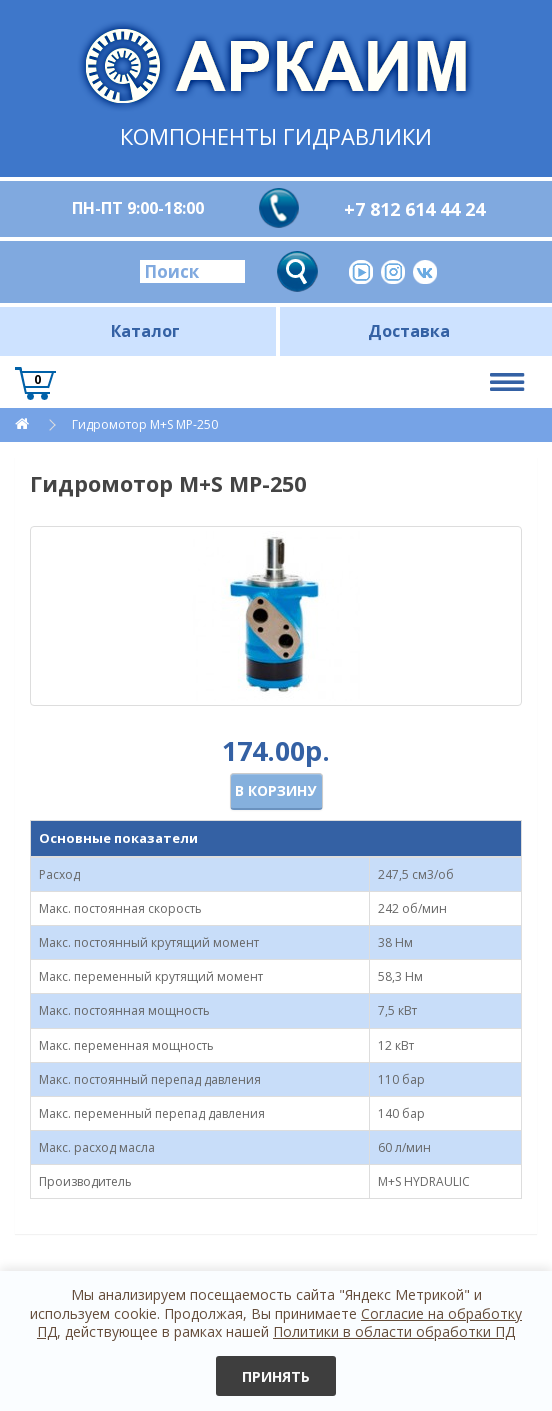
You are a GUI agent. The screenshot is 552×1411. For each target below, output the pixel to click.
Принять (276, 1376)
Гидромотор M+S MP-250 (145, 424)
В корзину (275, 790)
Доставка (409, 331)
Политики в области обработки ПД (394, 1331)
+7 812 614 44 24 (414, 209)
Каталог (145, 331)
